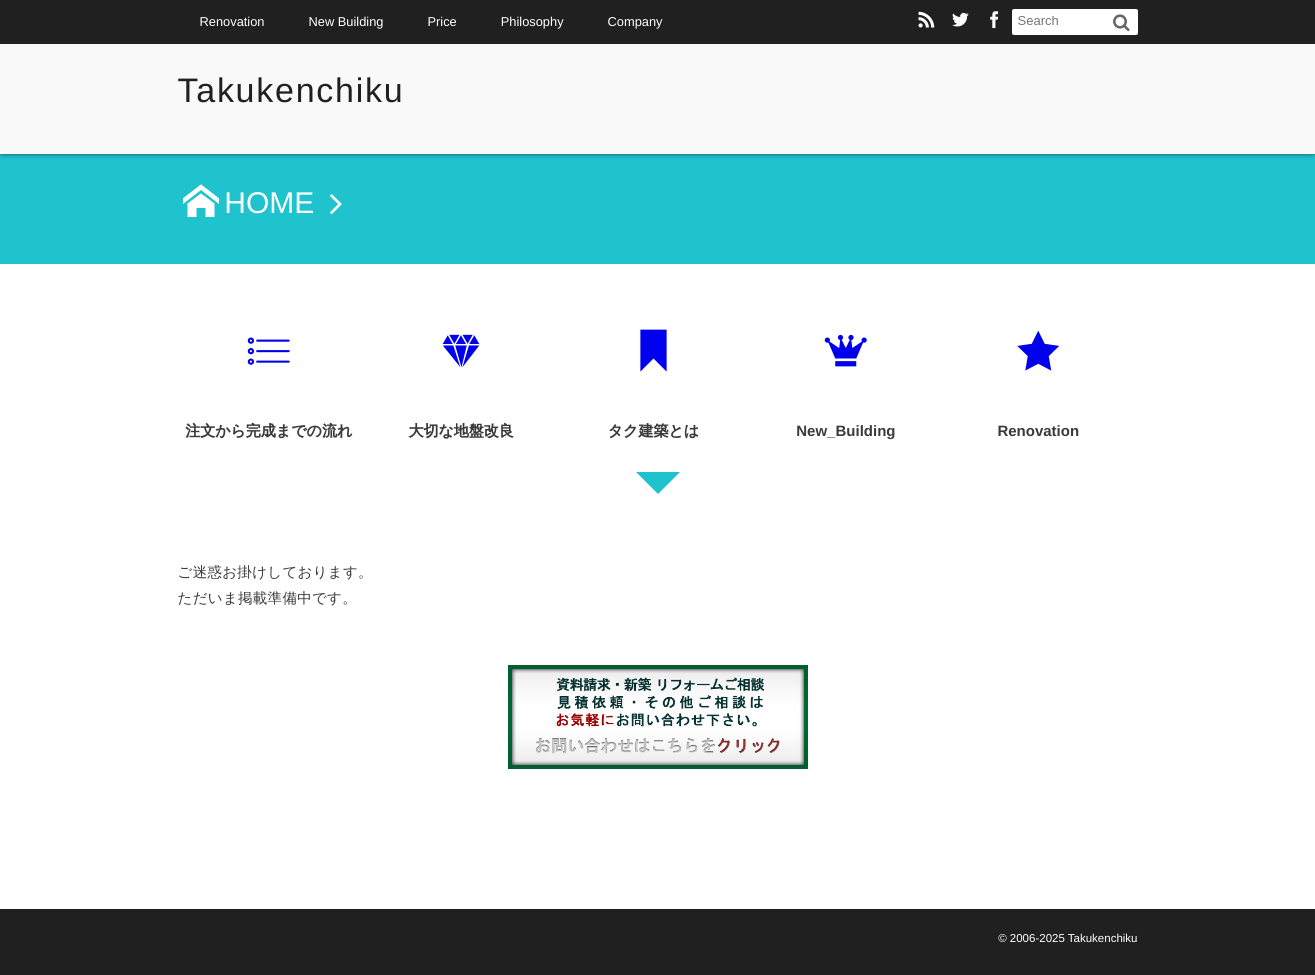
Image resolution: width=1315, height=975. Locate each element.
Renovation (232, 21)
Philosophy (532, 21)
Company (635, 21)
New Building (345, 21)
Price (441, 21)
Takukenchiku (291, 91)
